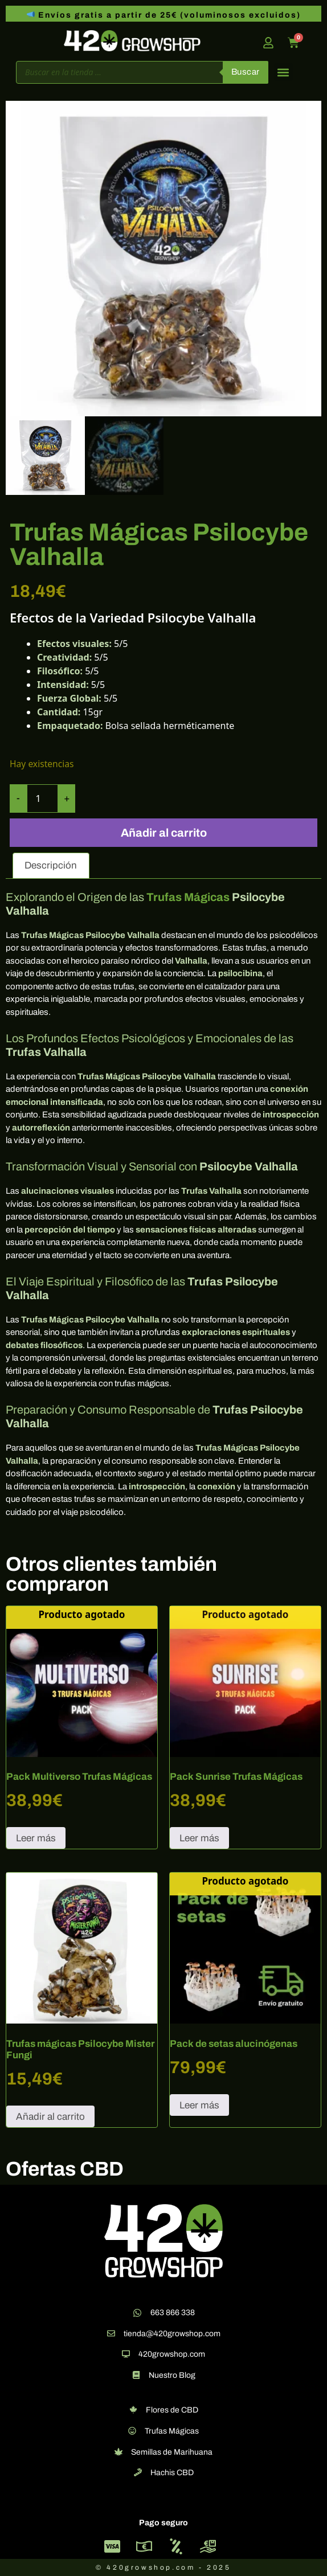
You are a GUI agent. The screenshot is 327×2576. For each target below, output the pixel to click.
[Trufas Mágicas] (132, 2431)
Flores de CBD (172, 2410)
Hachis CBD (172, 2472)
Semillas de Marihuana (171, 2452)
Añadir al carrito (164, 832)
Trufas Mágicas (188, 897)
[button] (283, 72)
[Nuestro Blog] (136, 2375)
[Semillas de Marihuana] (118, 2452)
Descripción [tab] (50, 865)
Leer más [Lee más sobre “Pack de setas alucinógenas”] (199, 2105)
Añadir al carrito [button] (50, 2116)
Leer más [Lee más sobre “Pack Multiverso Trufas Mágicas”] (36, 1838)
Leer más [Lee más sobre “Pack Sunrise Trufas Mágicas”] (199, 1838)
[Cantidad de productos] (42, 798)
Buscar (245, 71)
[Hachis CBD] (138, 2472)
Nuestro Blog (172, 2375)
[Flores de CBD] (133, 2410)
